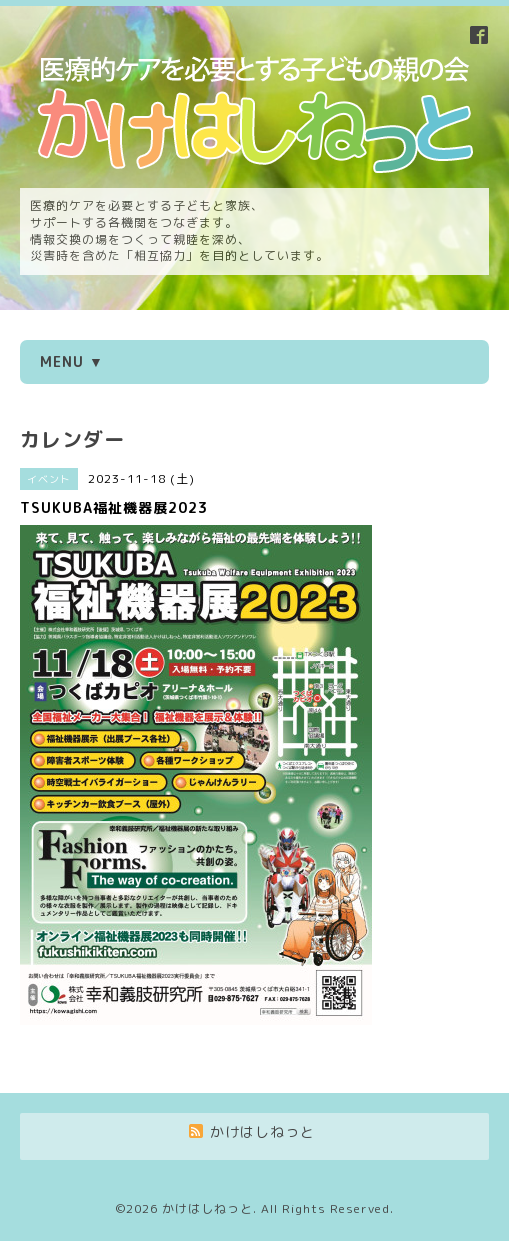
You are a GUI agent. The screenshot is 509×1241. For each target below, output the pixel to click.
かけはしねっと (207, 1208)
